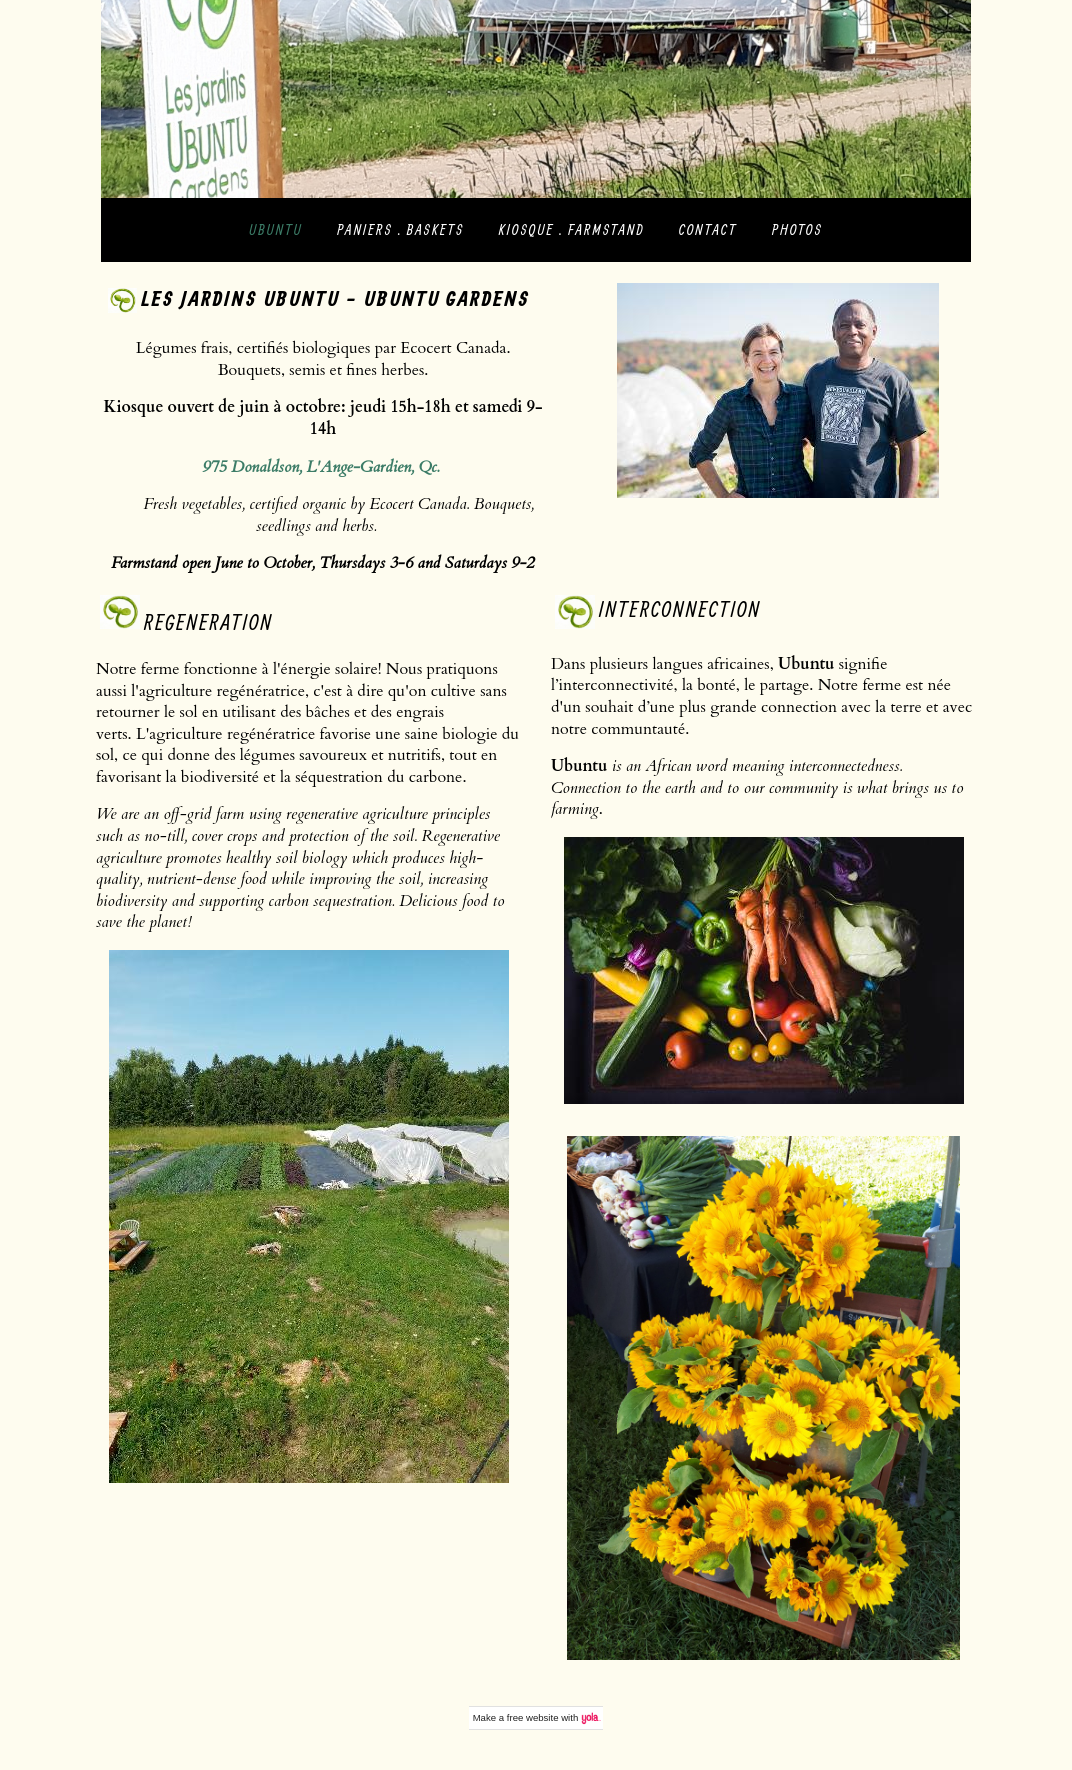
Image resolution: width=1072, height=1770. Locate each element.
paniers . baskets (400, 229)
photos (797, 229)
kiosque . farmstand (572, 229)
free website (533, 1717)
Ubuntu (276, 229)
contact (708, 229)
